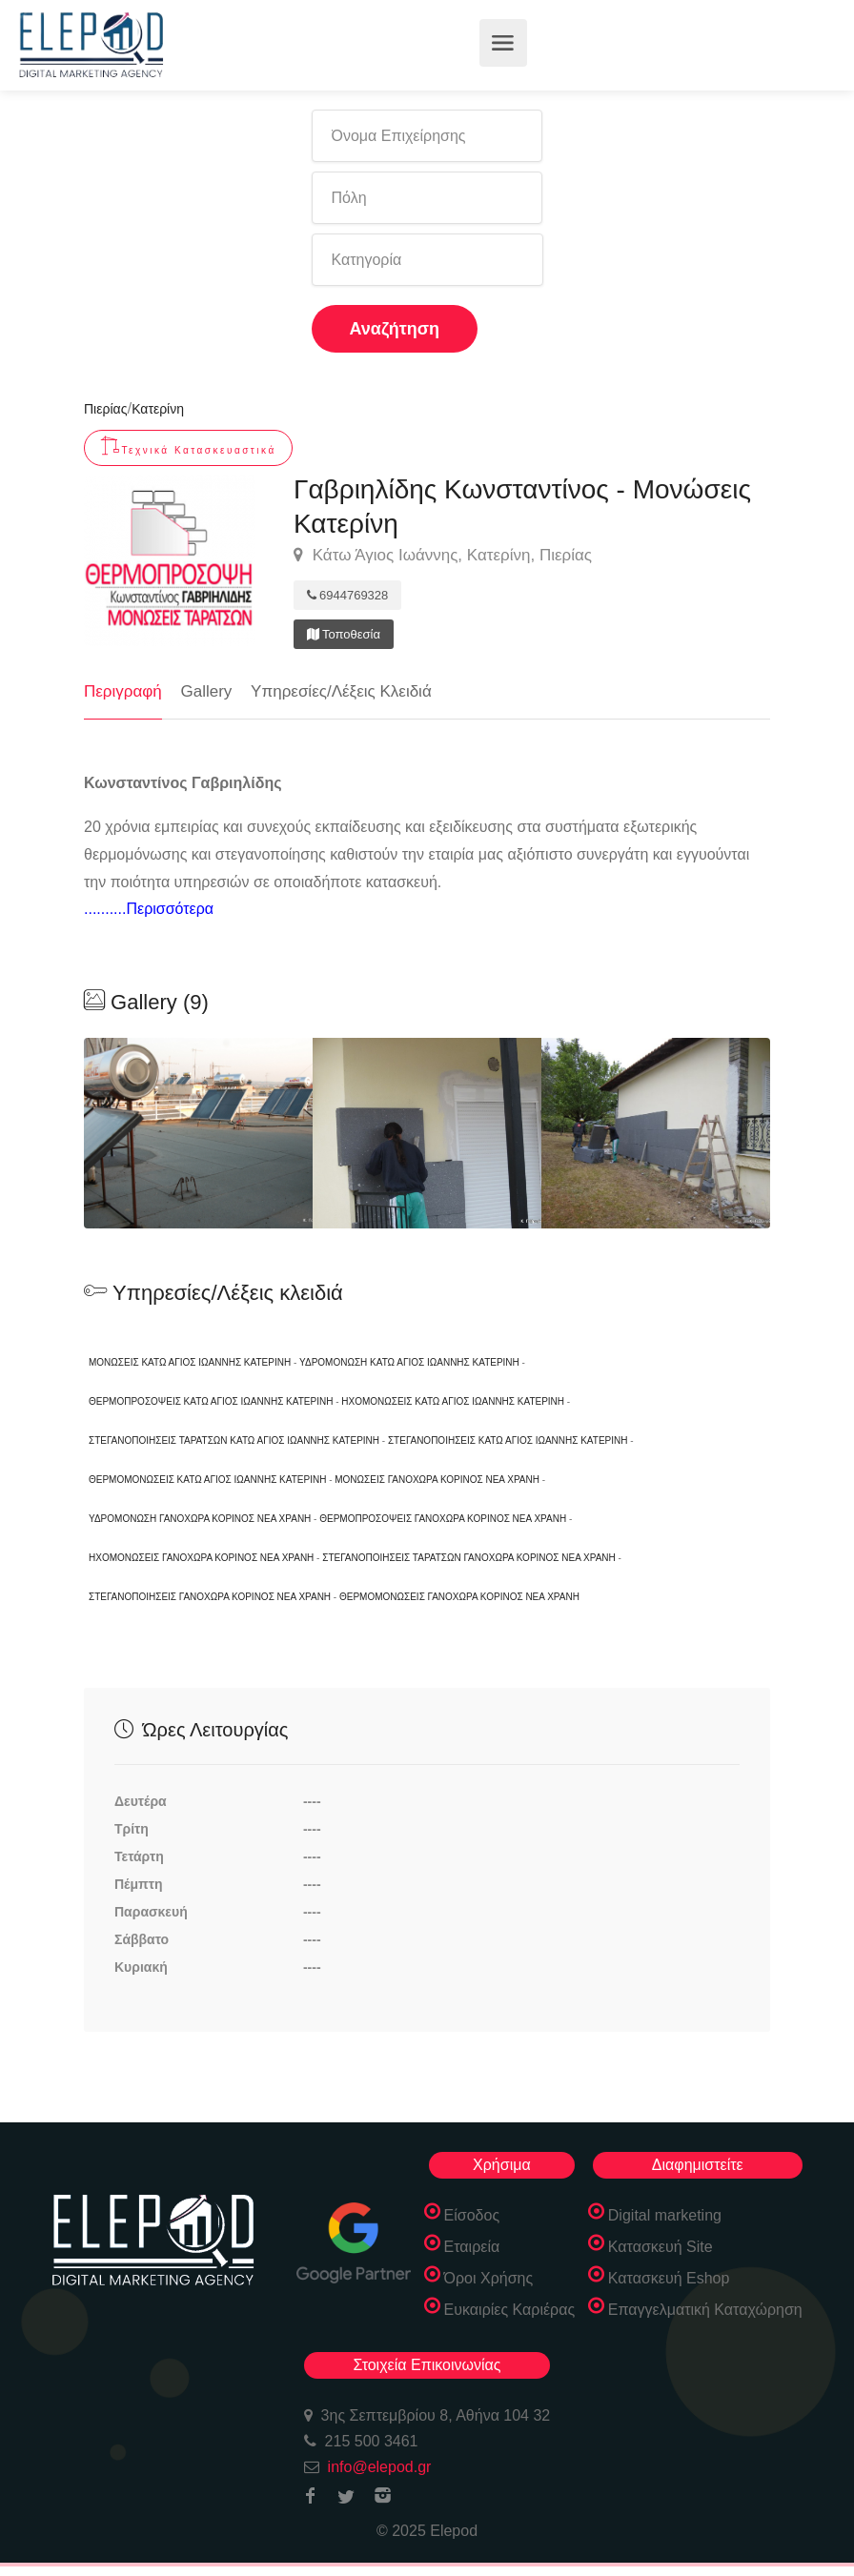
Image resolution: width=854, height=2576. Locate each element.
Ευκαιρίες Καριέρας (510, 2310)
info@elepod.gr (380, 2467)
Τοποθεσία (343, 634)
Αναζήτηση (395, 328)
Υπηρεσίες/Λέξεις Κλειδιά (341, 691)
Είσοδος (472, 2215)
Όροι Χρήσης (489, 2278)
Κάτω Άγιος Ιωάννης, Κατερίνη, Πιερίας (443, 555)
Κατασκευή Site (660, 2247)
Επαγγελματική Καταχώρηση (705, 2310)
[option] (427, 1133)
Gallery (207, 691)
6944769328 (347, 595)
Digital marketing (665, 2215)
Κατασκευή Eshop (669, 2278)
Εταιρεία (472, 2247)
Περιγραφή (123, 691)
